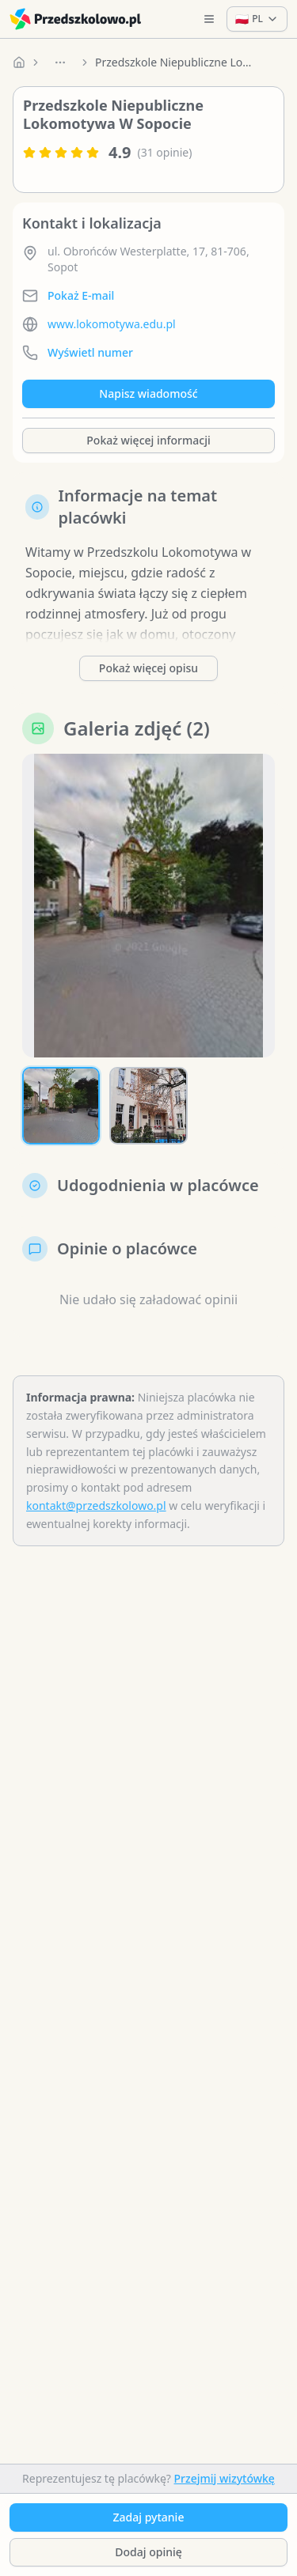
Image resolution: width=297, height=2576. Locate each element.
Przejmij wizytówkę (224, 2478)
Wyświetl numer (90, 352)
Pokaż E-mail (81, 295)
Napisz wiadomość (148, 393)
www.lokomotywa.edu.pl (112, 323)
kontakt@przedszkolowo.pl (96, 1505)
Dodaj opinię (148, 2551)
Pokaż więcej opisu (148, 667)
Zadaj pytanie (149, 2517)
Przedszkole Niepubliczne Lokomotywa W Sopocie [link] (174, 62)
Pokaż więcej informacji (148, 440)
